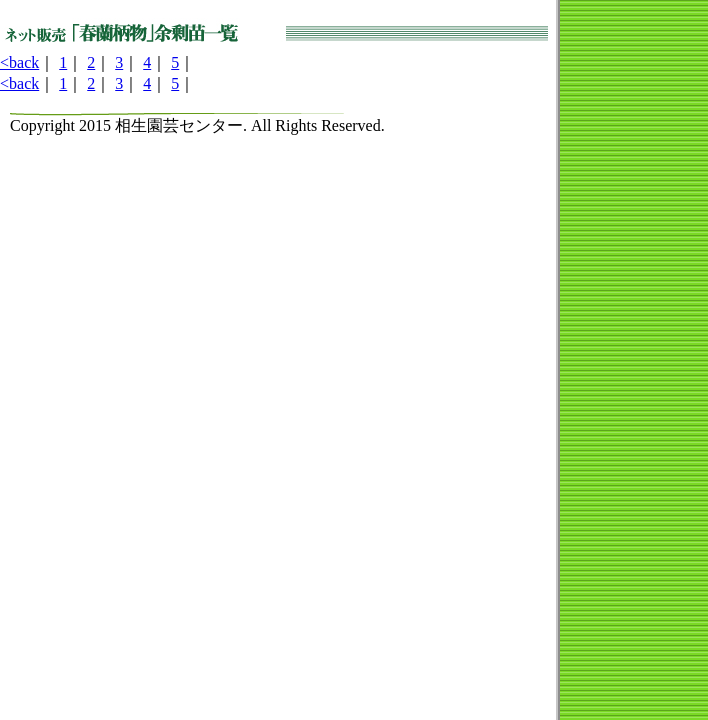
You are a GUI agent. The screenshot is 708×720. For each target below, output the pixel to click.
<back (19, 62)
